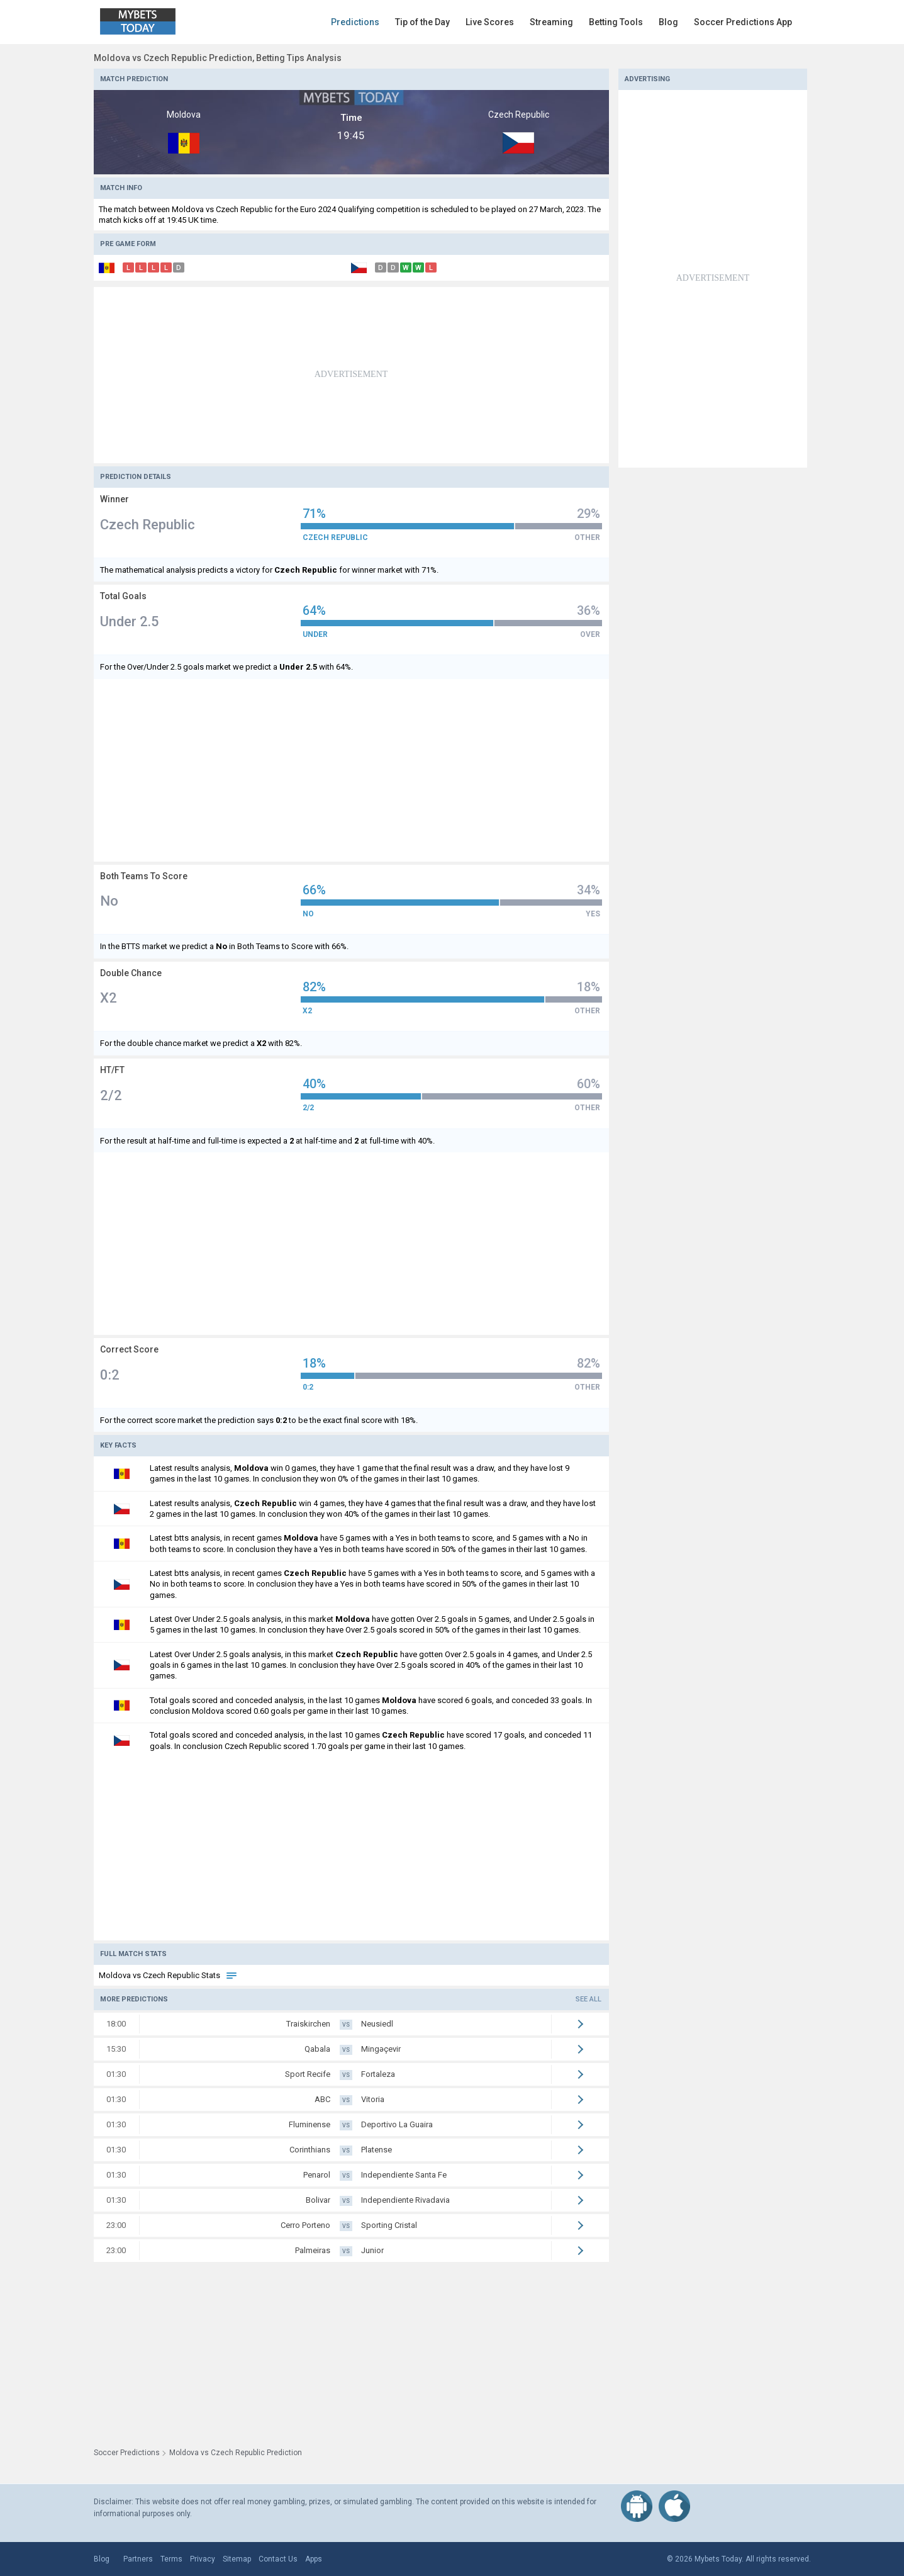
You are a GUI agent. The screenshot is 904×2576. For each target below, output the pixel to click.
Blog (668, 22)
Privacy (202, 2559)
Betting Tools (616, 22)
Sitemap (237, 2559)
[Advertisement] (351, 375)
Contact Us (278, 2559)
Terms (171, 2559)
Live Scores (490, 22)
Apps (313, 2559)
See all (588, 1999)
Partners (138, 2559)
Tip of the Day (422, 22)
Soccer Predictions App (743, 22)
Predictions (355, 22)
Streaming (551, 22)
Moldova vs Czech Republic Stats (168, 1975)
